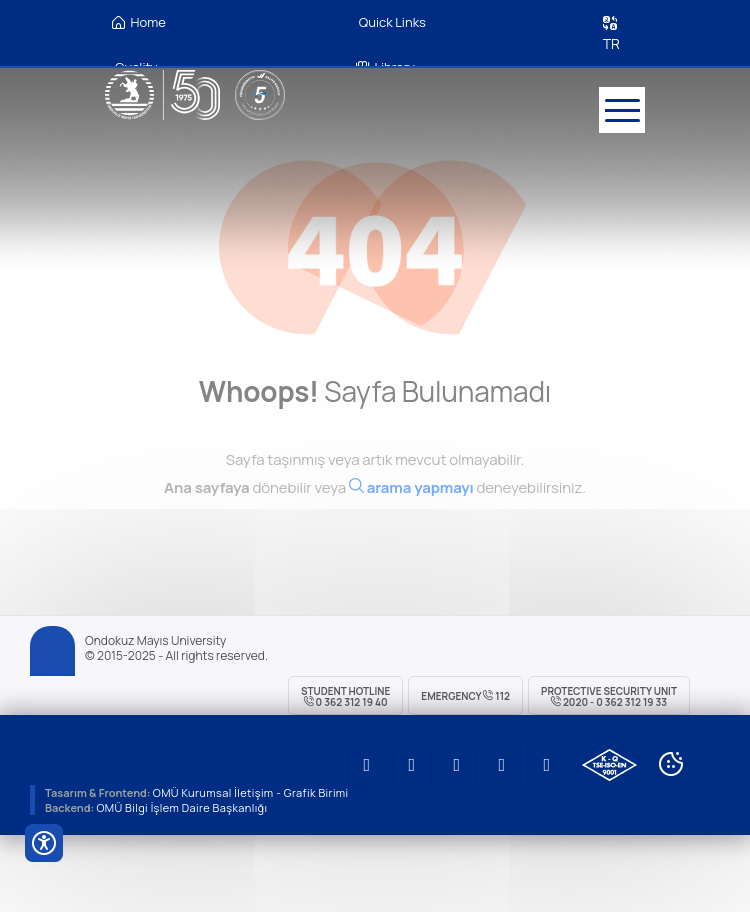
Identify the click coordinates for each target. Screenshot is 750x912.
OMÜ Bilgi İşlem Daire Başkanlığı (181, 807)
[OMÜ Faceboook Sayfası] (547, 765)
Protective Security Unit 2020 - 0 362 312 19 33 (609, 696)
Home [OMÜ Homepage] (139, 23)
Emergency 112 (465, 696)
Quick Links (392, 22)
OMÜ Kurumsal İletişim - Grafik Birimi (251, 792)
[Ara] (411, 497)
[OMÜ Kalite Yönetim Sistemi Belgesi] (609, 765)
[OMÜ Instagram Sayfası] (457, 765)
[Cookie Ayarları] (671, 764)
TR (611, 43)
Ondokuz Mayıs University (155, 641)
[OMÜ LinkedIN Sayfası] (412, 765)
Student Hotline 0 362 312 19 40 (345, 696)
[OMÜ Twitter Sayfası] (502, 765)
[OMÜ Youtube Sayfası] (367, 765)
